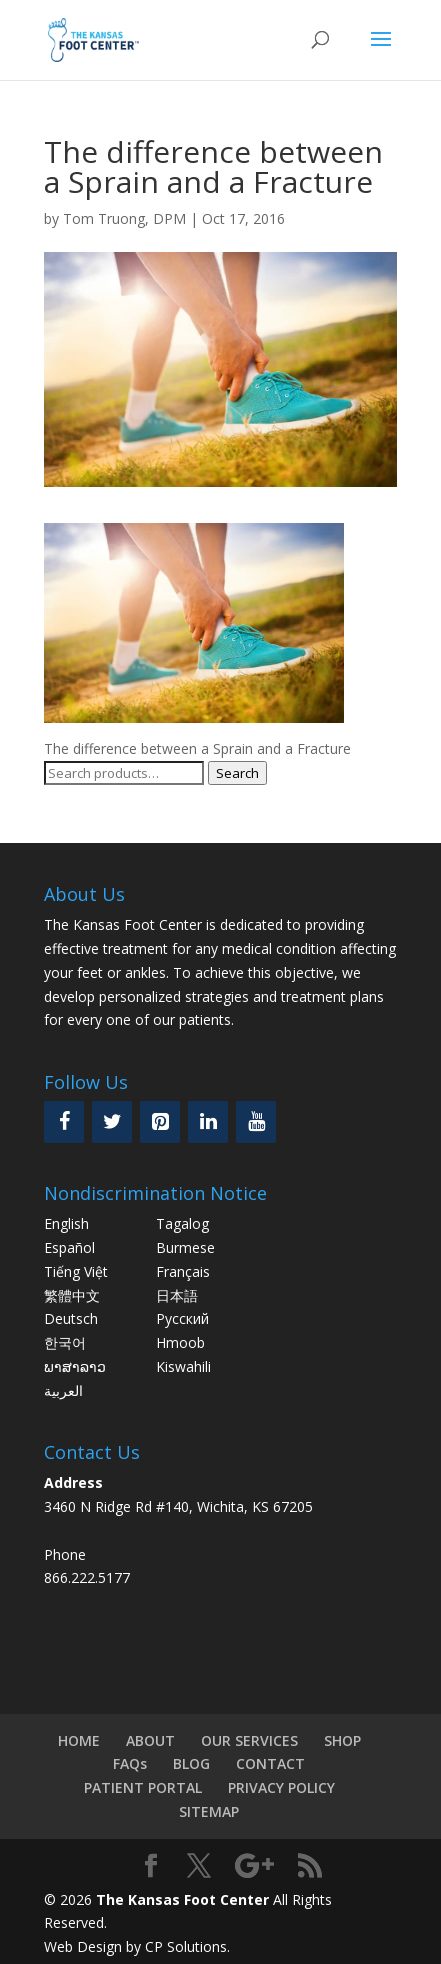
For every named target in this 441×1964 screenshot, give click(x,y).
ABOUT (150, 1740)
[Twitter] (112, 1122)
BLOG (191, 1763)
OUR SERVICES (249, 1740)
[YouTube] (256, 1122)
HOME (79, 1740)
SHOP (342, 1740)
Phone (65, 1554)
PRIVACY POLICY (281, 1787)
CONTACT (270, 1763)
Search (237, 773)
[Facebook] (64, 1122)
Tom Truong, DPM (124, 218)
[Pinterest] (160, 1122)
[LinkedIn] (208, 1122)
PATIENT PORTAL (143, 1787)
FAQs (130, 1763)
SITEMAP (209, 1811)
